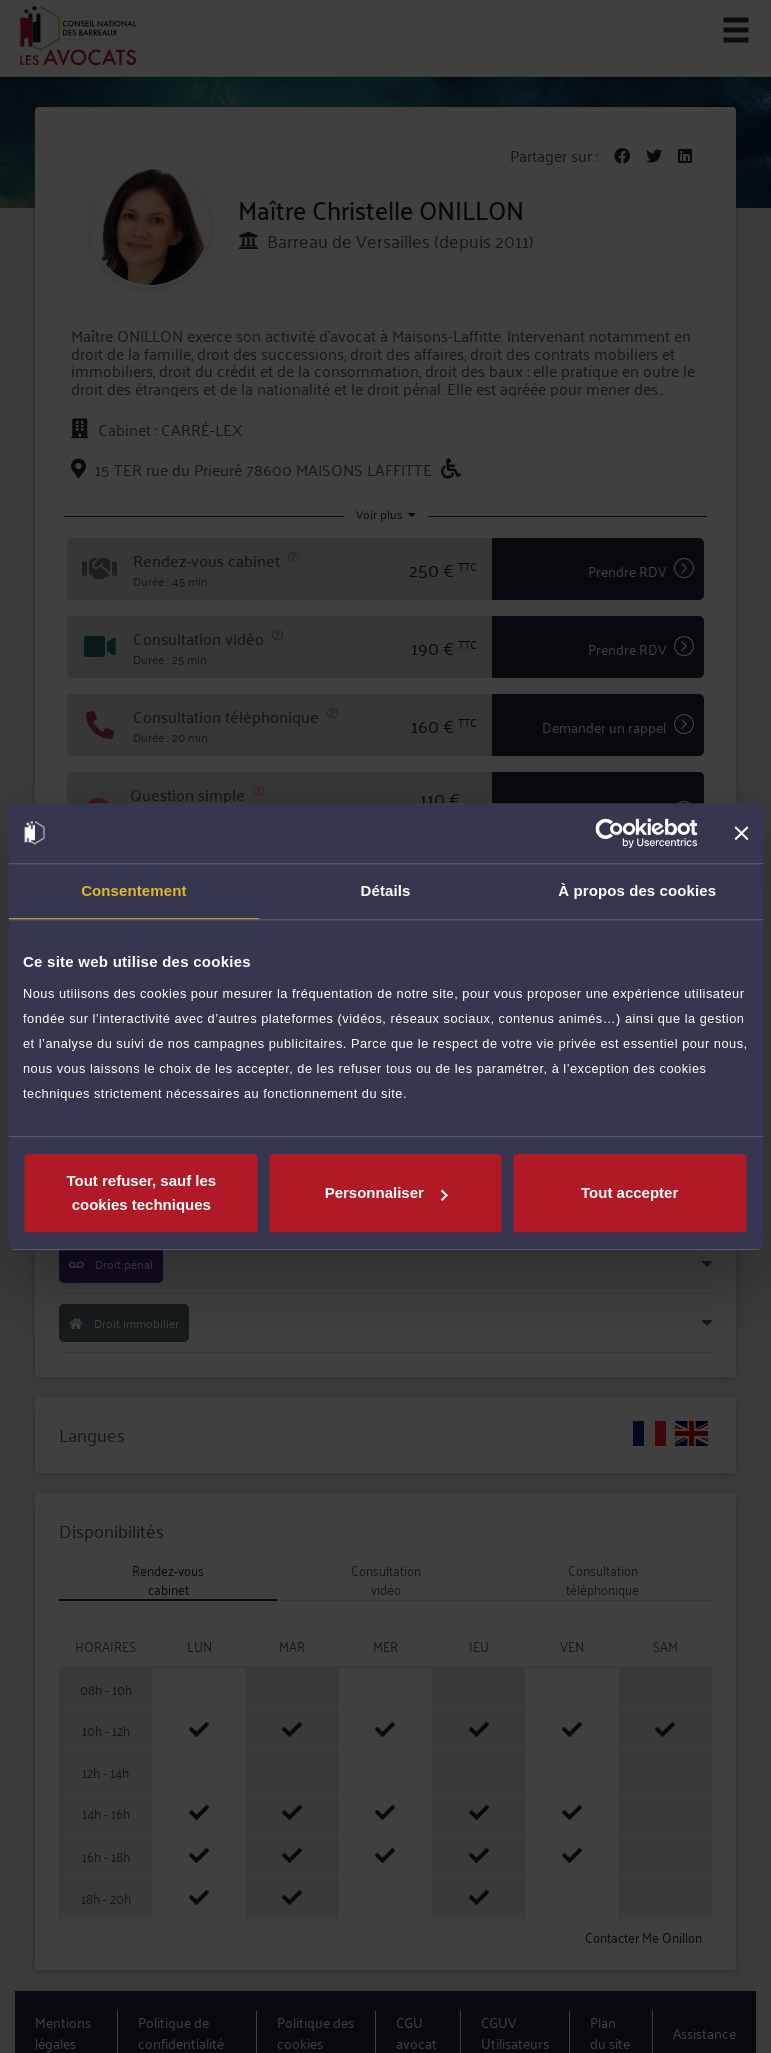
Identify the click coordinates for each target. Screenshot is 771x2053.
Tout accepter (629, 1192)
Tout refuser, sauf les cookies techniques (141, 1192)
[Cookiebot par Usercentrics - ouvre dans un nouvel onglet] (609, 833)
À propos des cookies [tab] (637, 890)
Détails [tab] (386, 890)
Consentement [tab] (133, 890)
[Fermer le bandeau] (741, 833)
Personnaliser (386, 1192)
